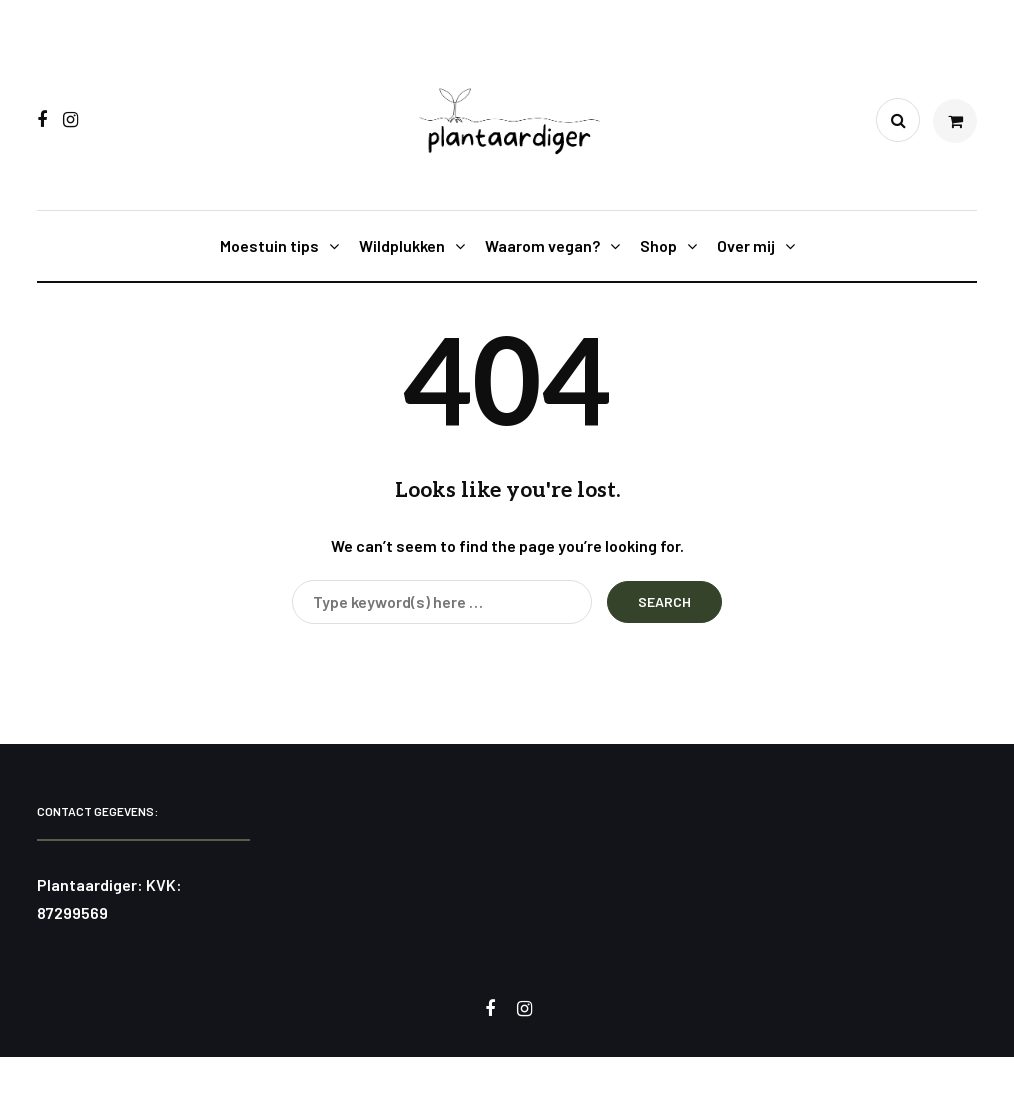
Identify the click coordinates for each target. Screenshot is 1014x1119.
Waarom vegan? (542, 245)
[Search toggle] (898, 120)
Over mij (746, 245)
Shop (658, 245)
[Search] (442, 602)
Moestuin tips (269, 245)
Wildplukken (402, 245)
